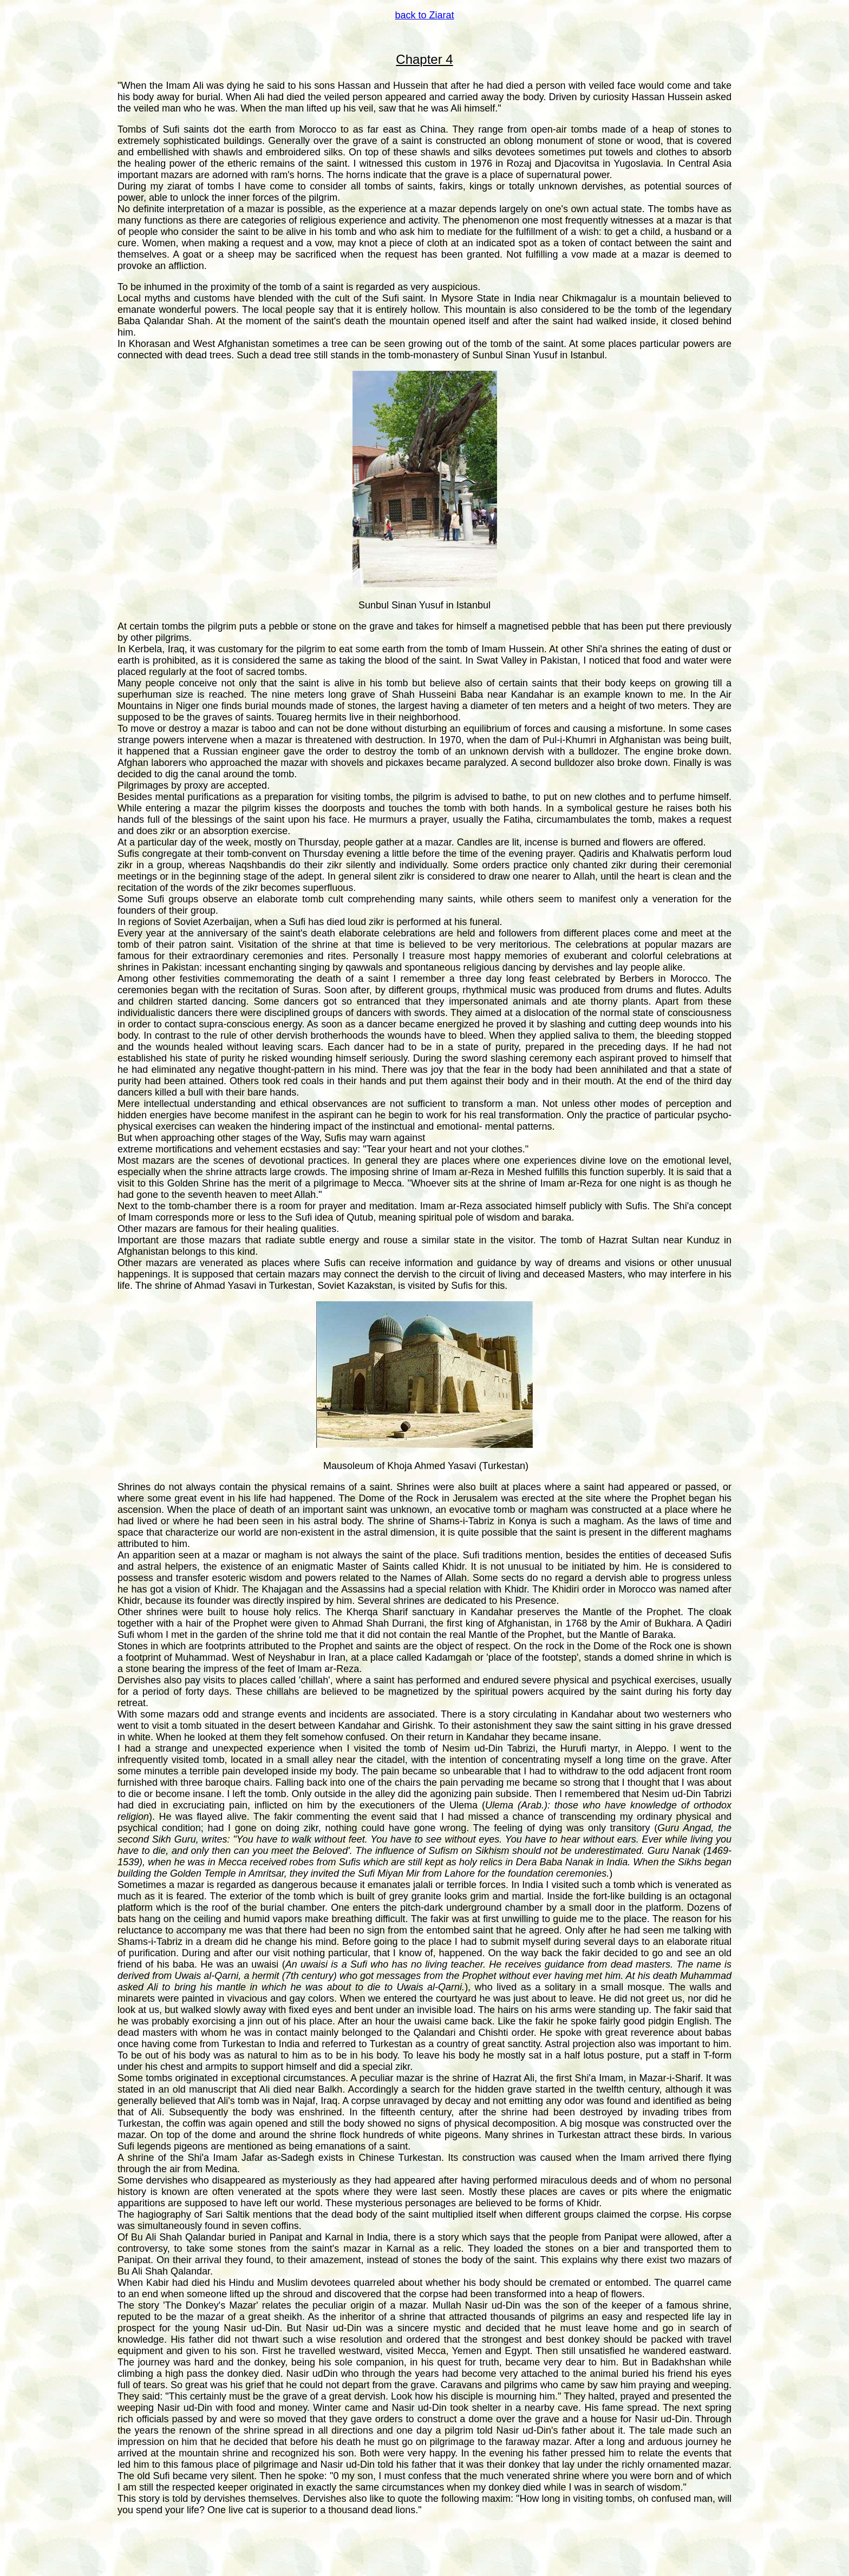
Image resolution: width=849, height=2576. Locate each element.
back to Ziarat (424, 15)
